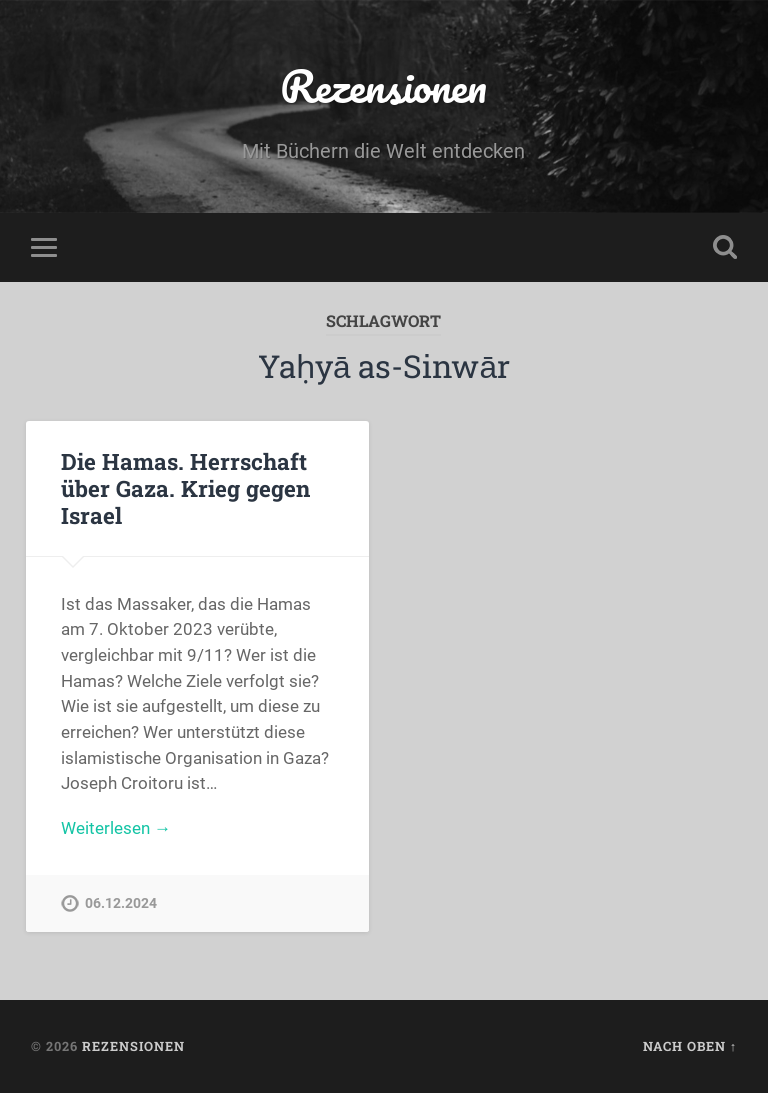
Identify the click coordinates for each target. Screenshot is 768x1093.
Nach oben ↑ (690, 1046)
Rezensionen (383, 85)
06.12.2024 (121, 903)
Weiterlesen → (116, 828)
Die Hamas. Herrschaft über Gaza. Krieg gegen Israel (185, 488)
